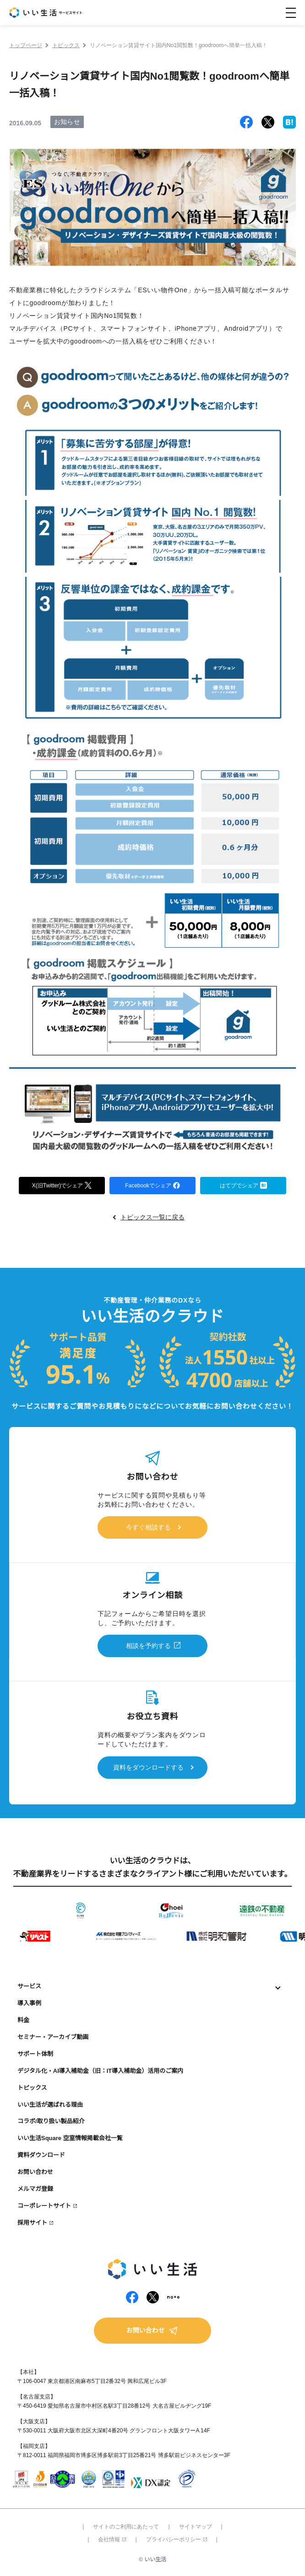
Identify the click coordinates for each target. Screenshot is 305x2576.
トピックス (32, 2087)
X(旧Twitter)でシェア (62, 1184)
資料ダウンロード (41, 2155)
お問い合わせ (35, 2171)
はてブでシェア (243, 1185)
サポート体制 (35, 2053)
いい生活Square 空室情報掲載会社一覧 (70, 2138)
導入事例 (29, 2003)
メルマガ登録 (35, 2188)
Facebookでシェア (152, 1185)
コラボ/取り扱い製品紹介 (51, 2121)
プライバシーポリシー (176, 2539)
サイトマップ (195, 2526)
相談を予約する (148, 1645)
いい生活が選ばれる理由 (50, 2104)
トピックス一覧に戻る (152, 1217)
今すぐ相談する (148, 1527)
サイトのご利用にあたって (126, 2526)
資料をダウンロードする (148, 1767)
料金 (23, 2020)
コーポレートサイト (44, 2205)
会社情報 (112, 2539)
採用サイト (32, 2222)
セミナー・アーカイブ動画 (52, 2037)
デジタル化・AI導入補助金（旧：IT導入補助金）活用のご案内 (100, 2070)
